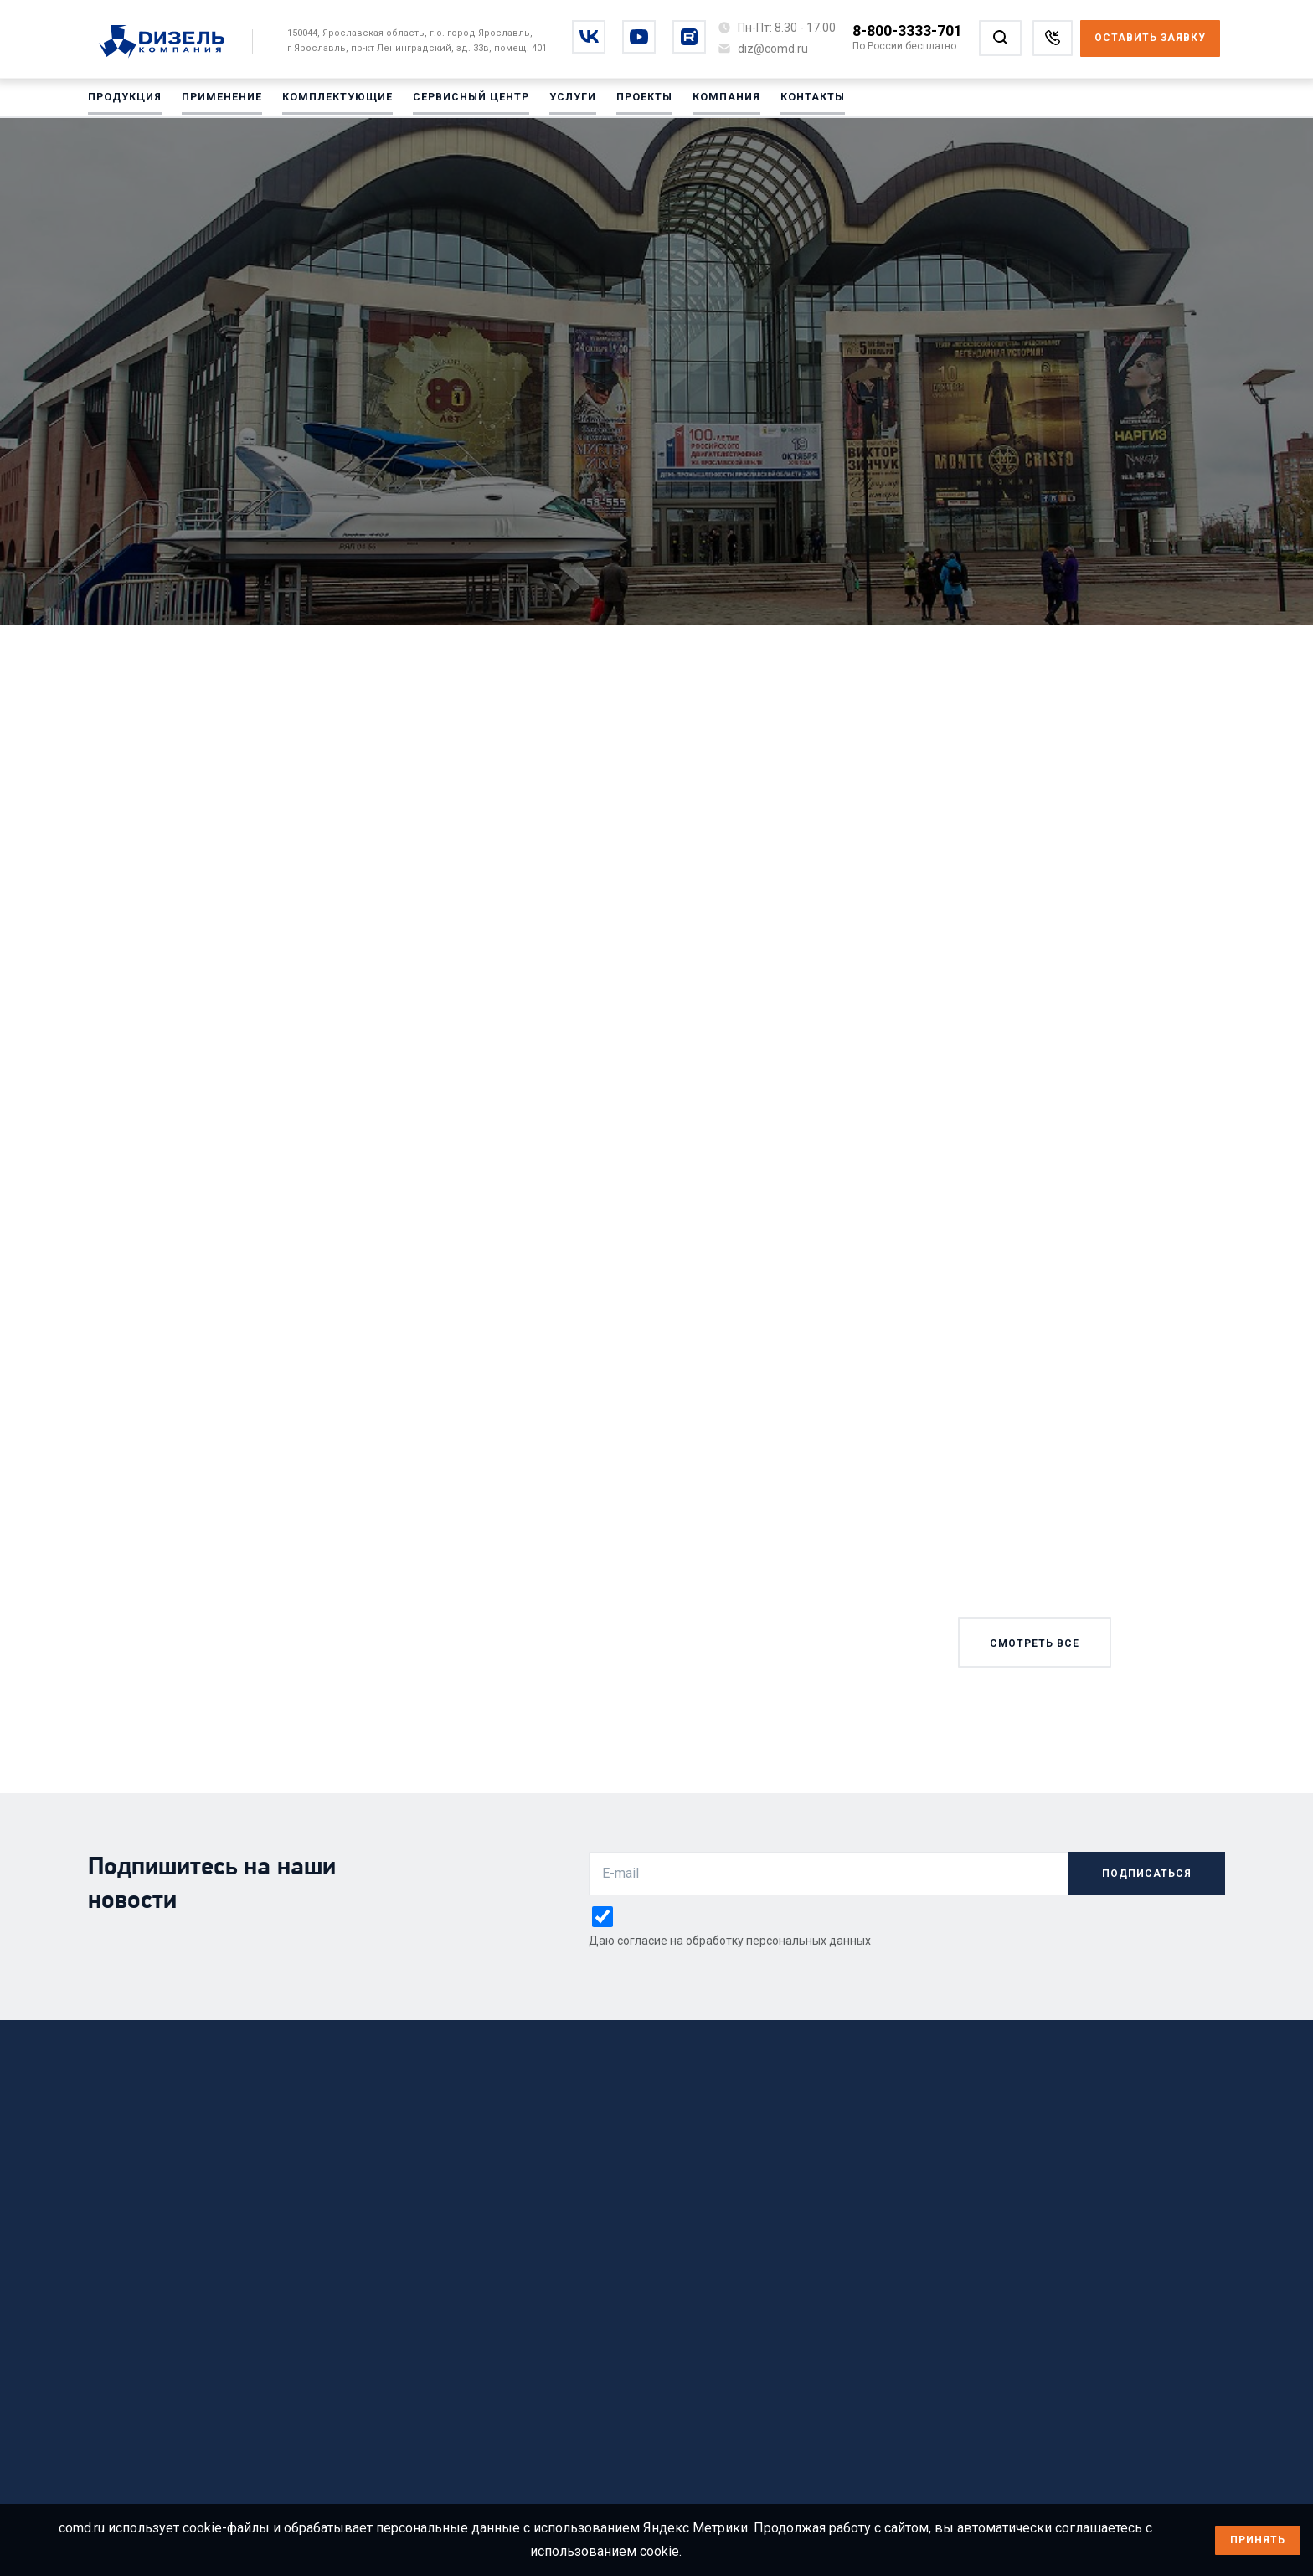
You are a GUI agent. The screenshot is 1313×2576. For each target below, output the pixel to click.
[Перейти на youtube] (639, 37)
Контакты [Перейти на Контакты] (808, 99)
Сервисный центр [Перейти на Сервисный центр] (468, 99)
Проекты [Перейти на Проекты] (641, 99)
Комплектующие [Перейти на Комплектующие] (335, 99)
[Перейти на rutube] (689, 37)
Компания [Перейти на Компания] (722, 99)
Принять (1257, 2540)
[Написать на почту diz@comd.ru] (773, 48)
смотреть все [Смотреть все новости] (1034, 1643)
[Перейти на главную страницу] (170, 43)
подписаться (1147, 1873)
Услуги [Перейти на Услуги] (570, 99)
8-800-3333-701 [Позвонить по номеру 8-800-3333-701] (907, 30)
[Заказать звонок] (1052, 38)
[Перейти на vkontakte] (588, 37)
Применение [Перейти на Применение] (221, 99)
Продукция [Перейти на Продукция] (125, 99)
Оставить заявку (1150, 38)
